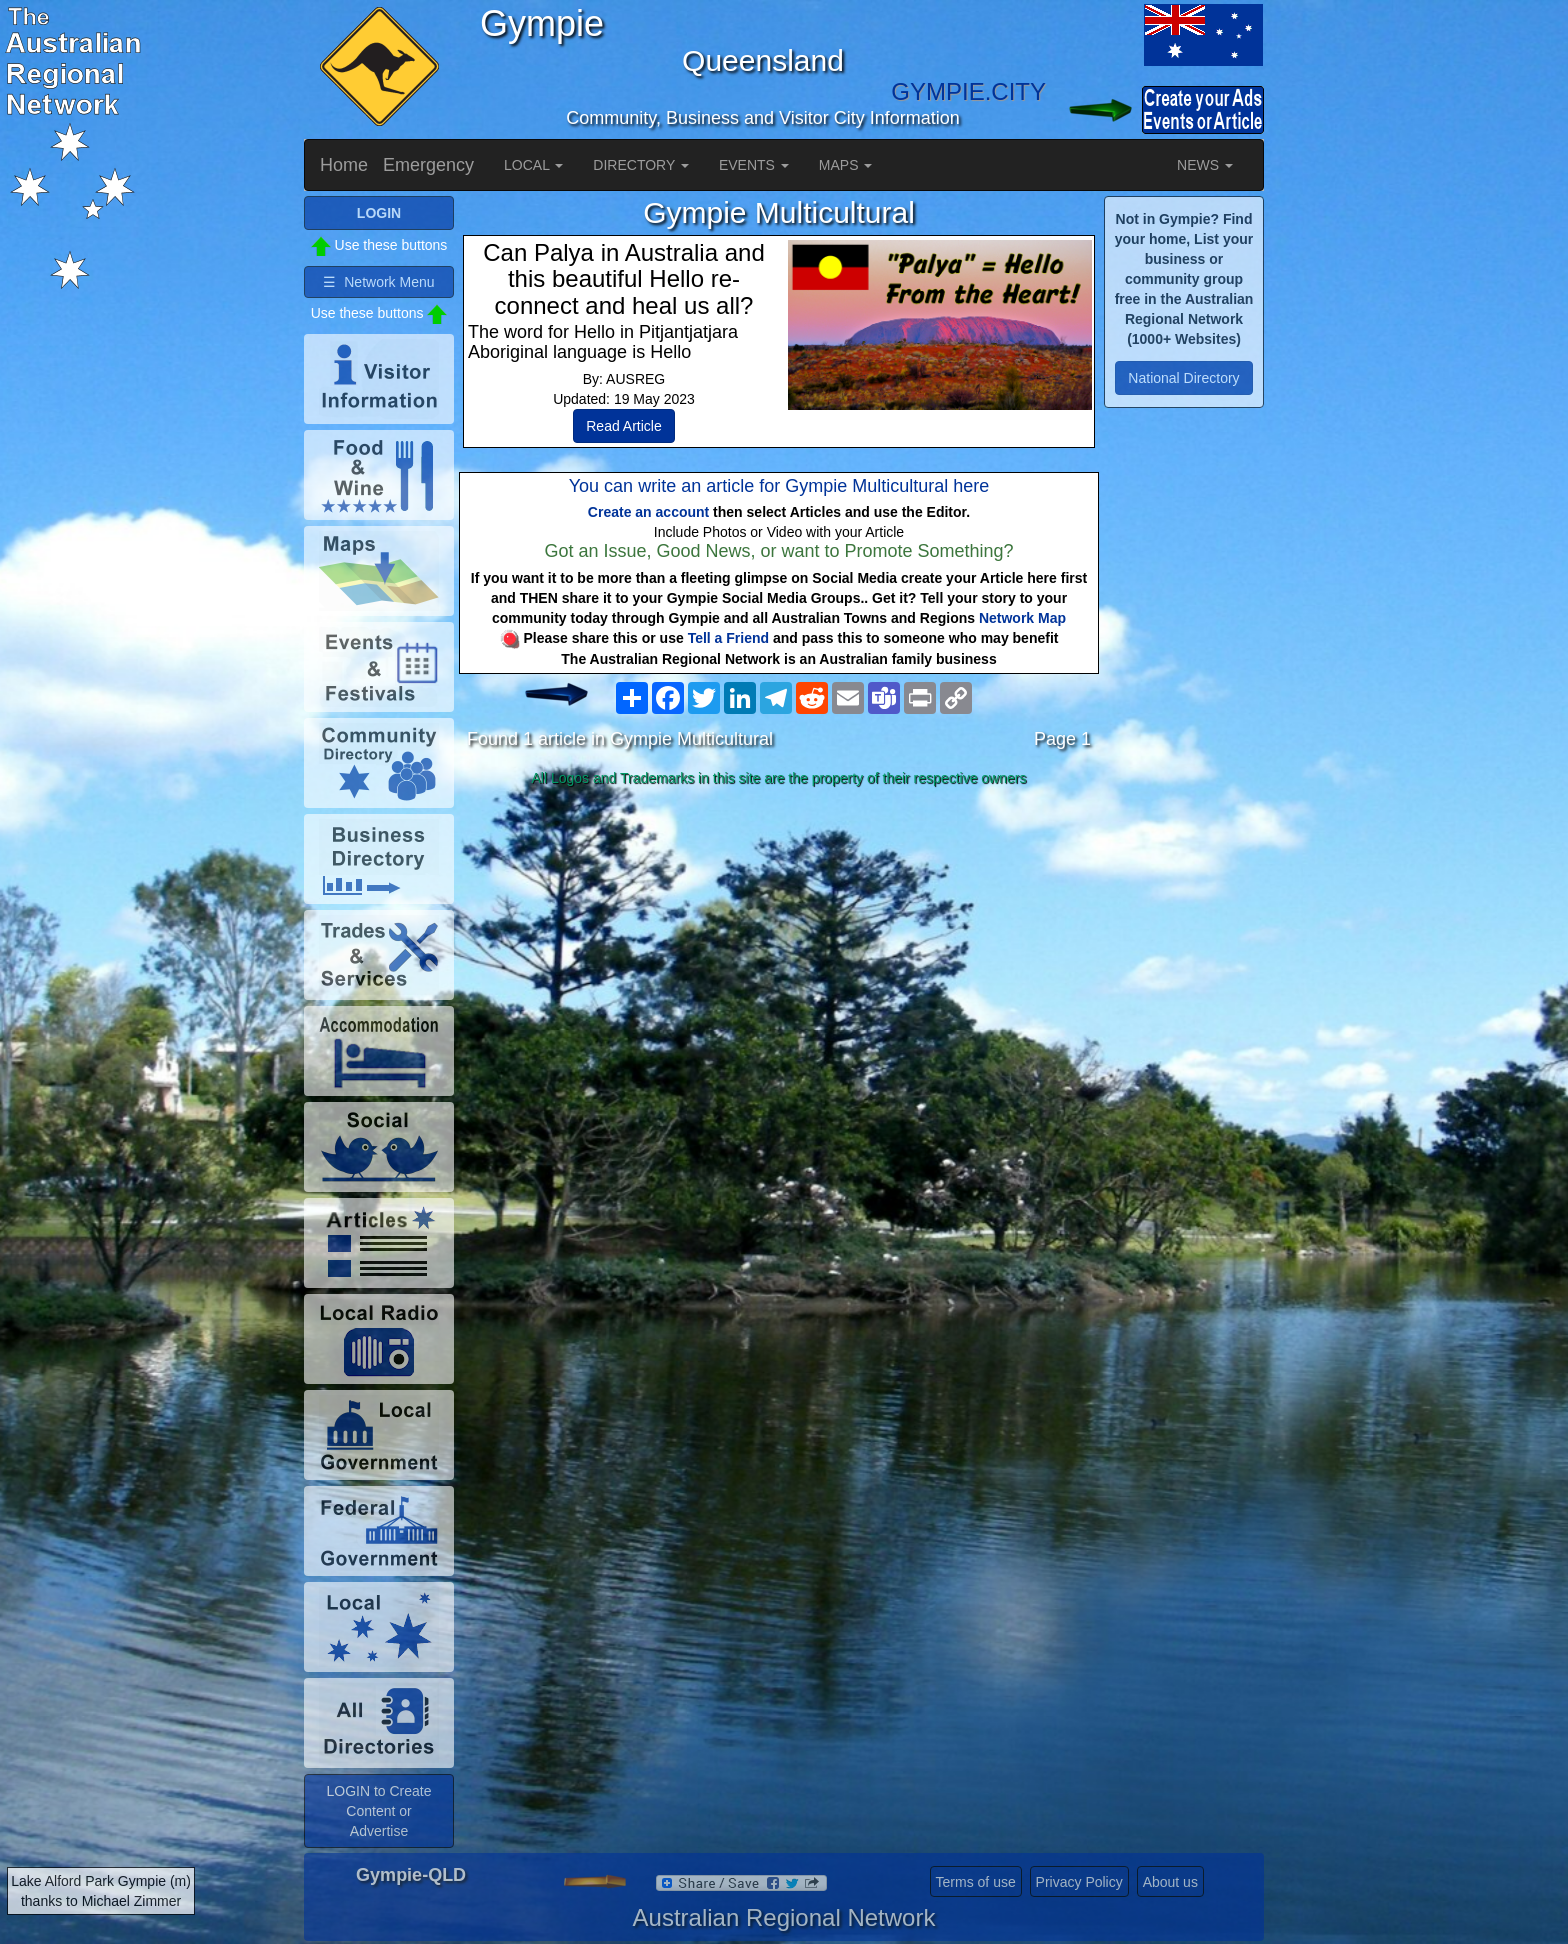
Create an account (648, 512)
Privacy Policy (1079, 1882)
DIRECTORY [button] (641, 165)
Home (344, 165)
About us (1170, 1882)
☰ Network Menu (378, 282)
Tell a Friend (728, 638)
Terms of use (976, 1882)
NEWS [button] (1205, 165)
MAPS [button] (846, 165)
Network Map (1022, 618)
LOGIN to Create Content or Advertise (378, 1811)
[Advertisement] (779, 952)
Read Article (623, 426)
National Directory (1183, 378)
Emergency (428, 165)
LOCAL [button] (533, 165)
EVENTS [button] (754, 165)
